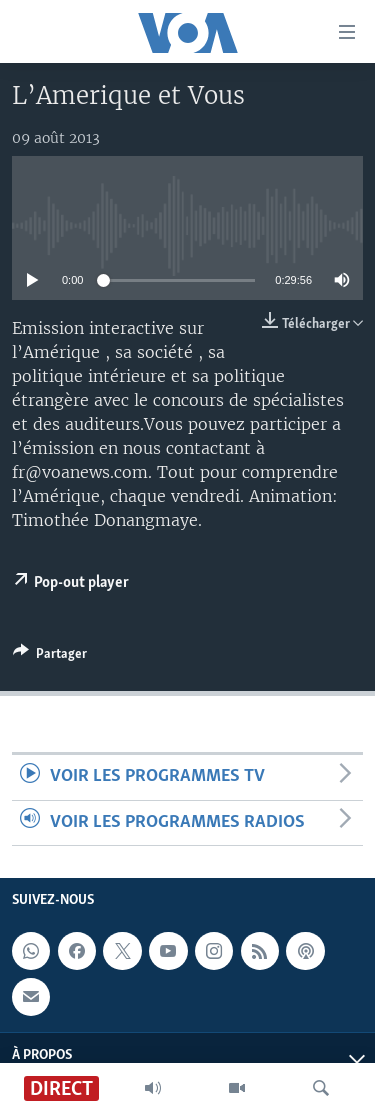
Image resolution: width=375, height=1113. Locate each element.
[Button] (50, 657)
